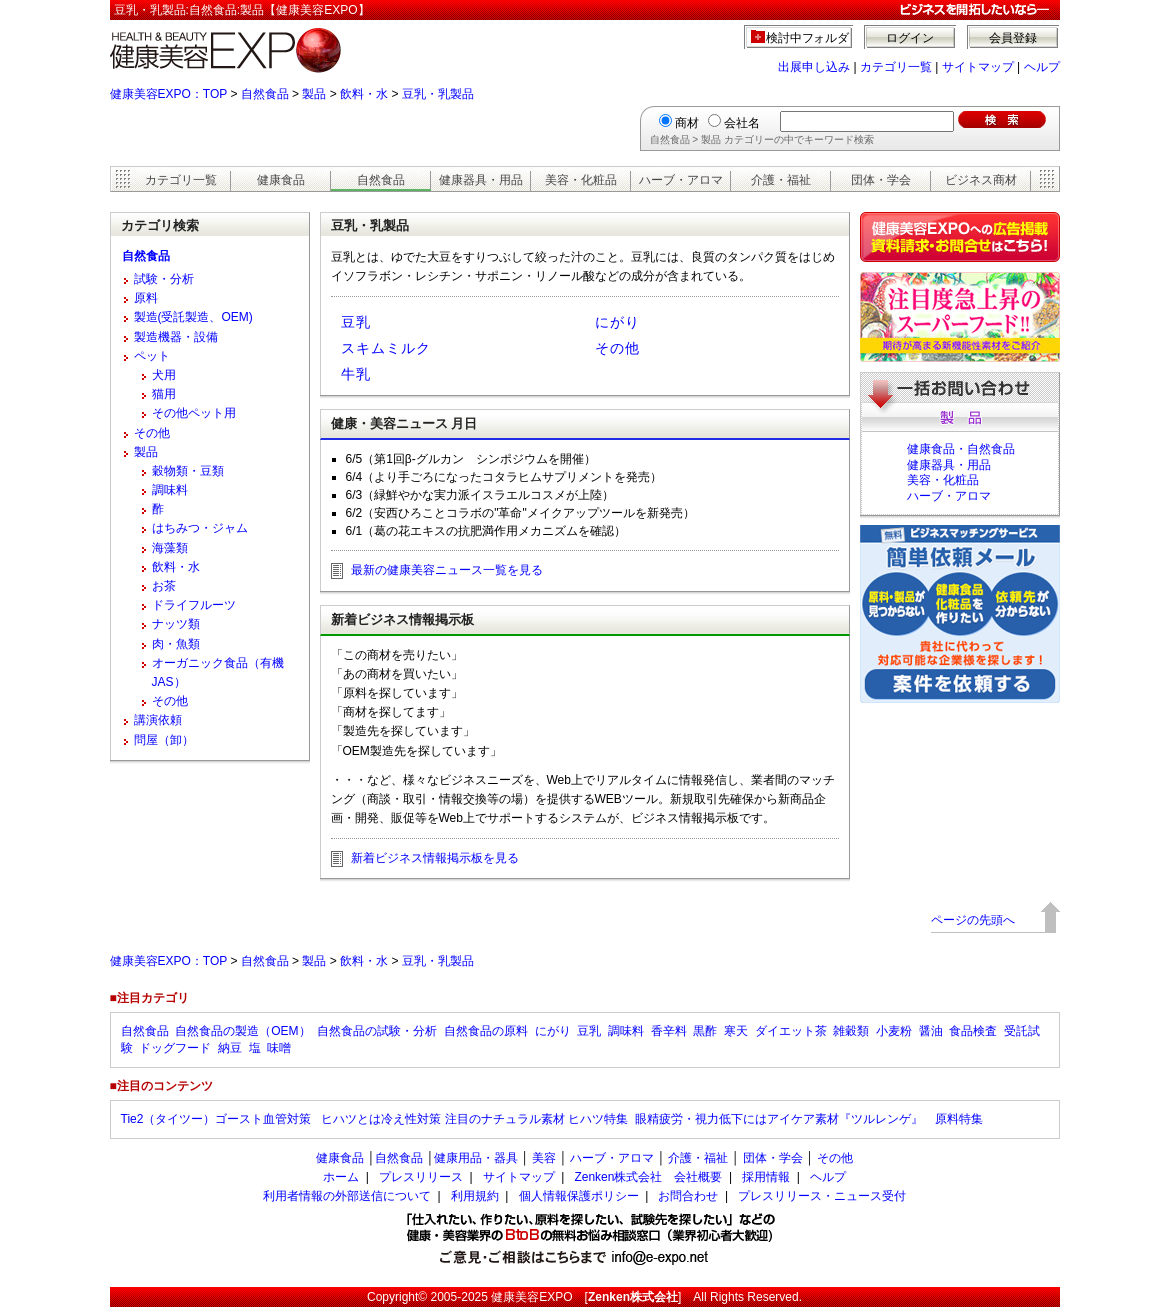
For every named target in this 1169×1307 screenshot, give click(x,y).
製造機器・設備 (176, 337)
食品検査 (973, 1031)
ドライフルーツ (194, 605)
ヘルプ (1042, 67)
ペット (152, 356)
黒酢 (705, 1031)
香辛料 (669, 1031)
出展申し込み (814, 67)
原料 (146, 298)
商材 (687, 123)
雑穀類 (851, 1031)
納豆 (230, 1048)
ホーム (341, 1177)
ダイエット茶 (791, 1031)
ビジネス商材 (981, 180)
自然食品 (265, 94)
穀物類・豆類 (188, 471)
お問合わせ (688, 1196)
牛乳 (356, 374)
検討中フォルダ (807, 38)
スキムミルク (386, 348)
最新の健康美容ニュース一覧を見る (447, 570)
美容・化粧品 (581, 180)
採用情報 (766, 1177)
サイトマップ (978, 67)
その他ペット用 (194, 413)
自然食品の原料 (486, 1031)
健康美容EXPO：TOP (169, 94)
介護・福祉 (781, 180)
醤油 (931, 1031)
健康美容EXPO (531, 1297)
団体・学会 (881, 180)
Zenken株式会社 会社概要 (648, 1177)
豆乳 (356, 322)
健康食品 (281, 180)
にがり (617, 322)
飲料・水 (364, 94)
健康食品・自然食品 (961, 449)
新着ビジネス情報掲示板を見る (435, 858)
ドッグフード (175, 1048)
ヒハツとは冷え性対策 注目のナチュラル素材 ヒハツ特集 (474, 1119)
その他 (617, 348)
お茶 (164, 586)
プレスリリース (421, 1177)
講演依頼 (158, 720)
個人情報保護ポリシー (579, 1196)
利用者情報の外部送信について (347, 1196)
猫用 (164, 394)
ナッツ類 (176, 624)
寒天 (736, 1031)
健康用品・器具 (476, 1158)
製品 (314, 94)
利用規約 (475, 1196)
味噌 (279, 1048)
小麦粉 (894, 1031)
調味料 (170, 490)
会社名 (742, 123)
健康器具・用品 (481, 180)
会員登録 (1013, 38)
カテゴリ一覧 (896, 67)
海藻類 (170, 548)
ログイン (910, 38)
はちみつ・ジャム (200, 528)
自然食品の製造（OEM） (242, 1031)
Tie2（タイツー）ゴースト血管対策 (218, 1119)
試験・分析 (164, 279)
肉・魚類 (176, 644)
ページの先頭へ (973, 920)
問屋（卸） (164, 740)
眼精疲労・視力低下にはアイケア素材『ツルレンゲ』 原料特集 (809, 1119)
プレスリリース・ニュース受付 (822, 1196)
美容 (544, 1158)
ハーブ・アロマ (681, 180)
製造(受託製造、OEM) (193, 317)
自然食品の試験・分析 (377, 1031)
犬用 (164, 375)
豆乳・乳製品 (438, 94)
